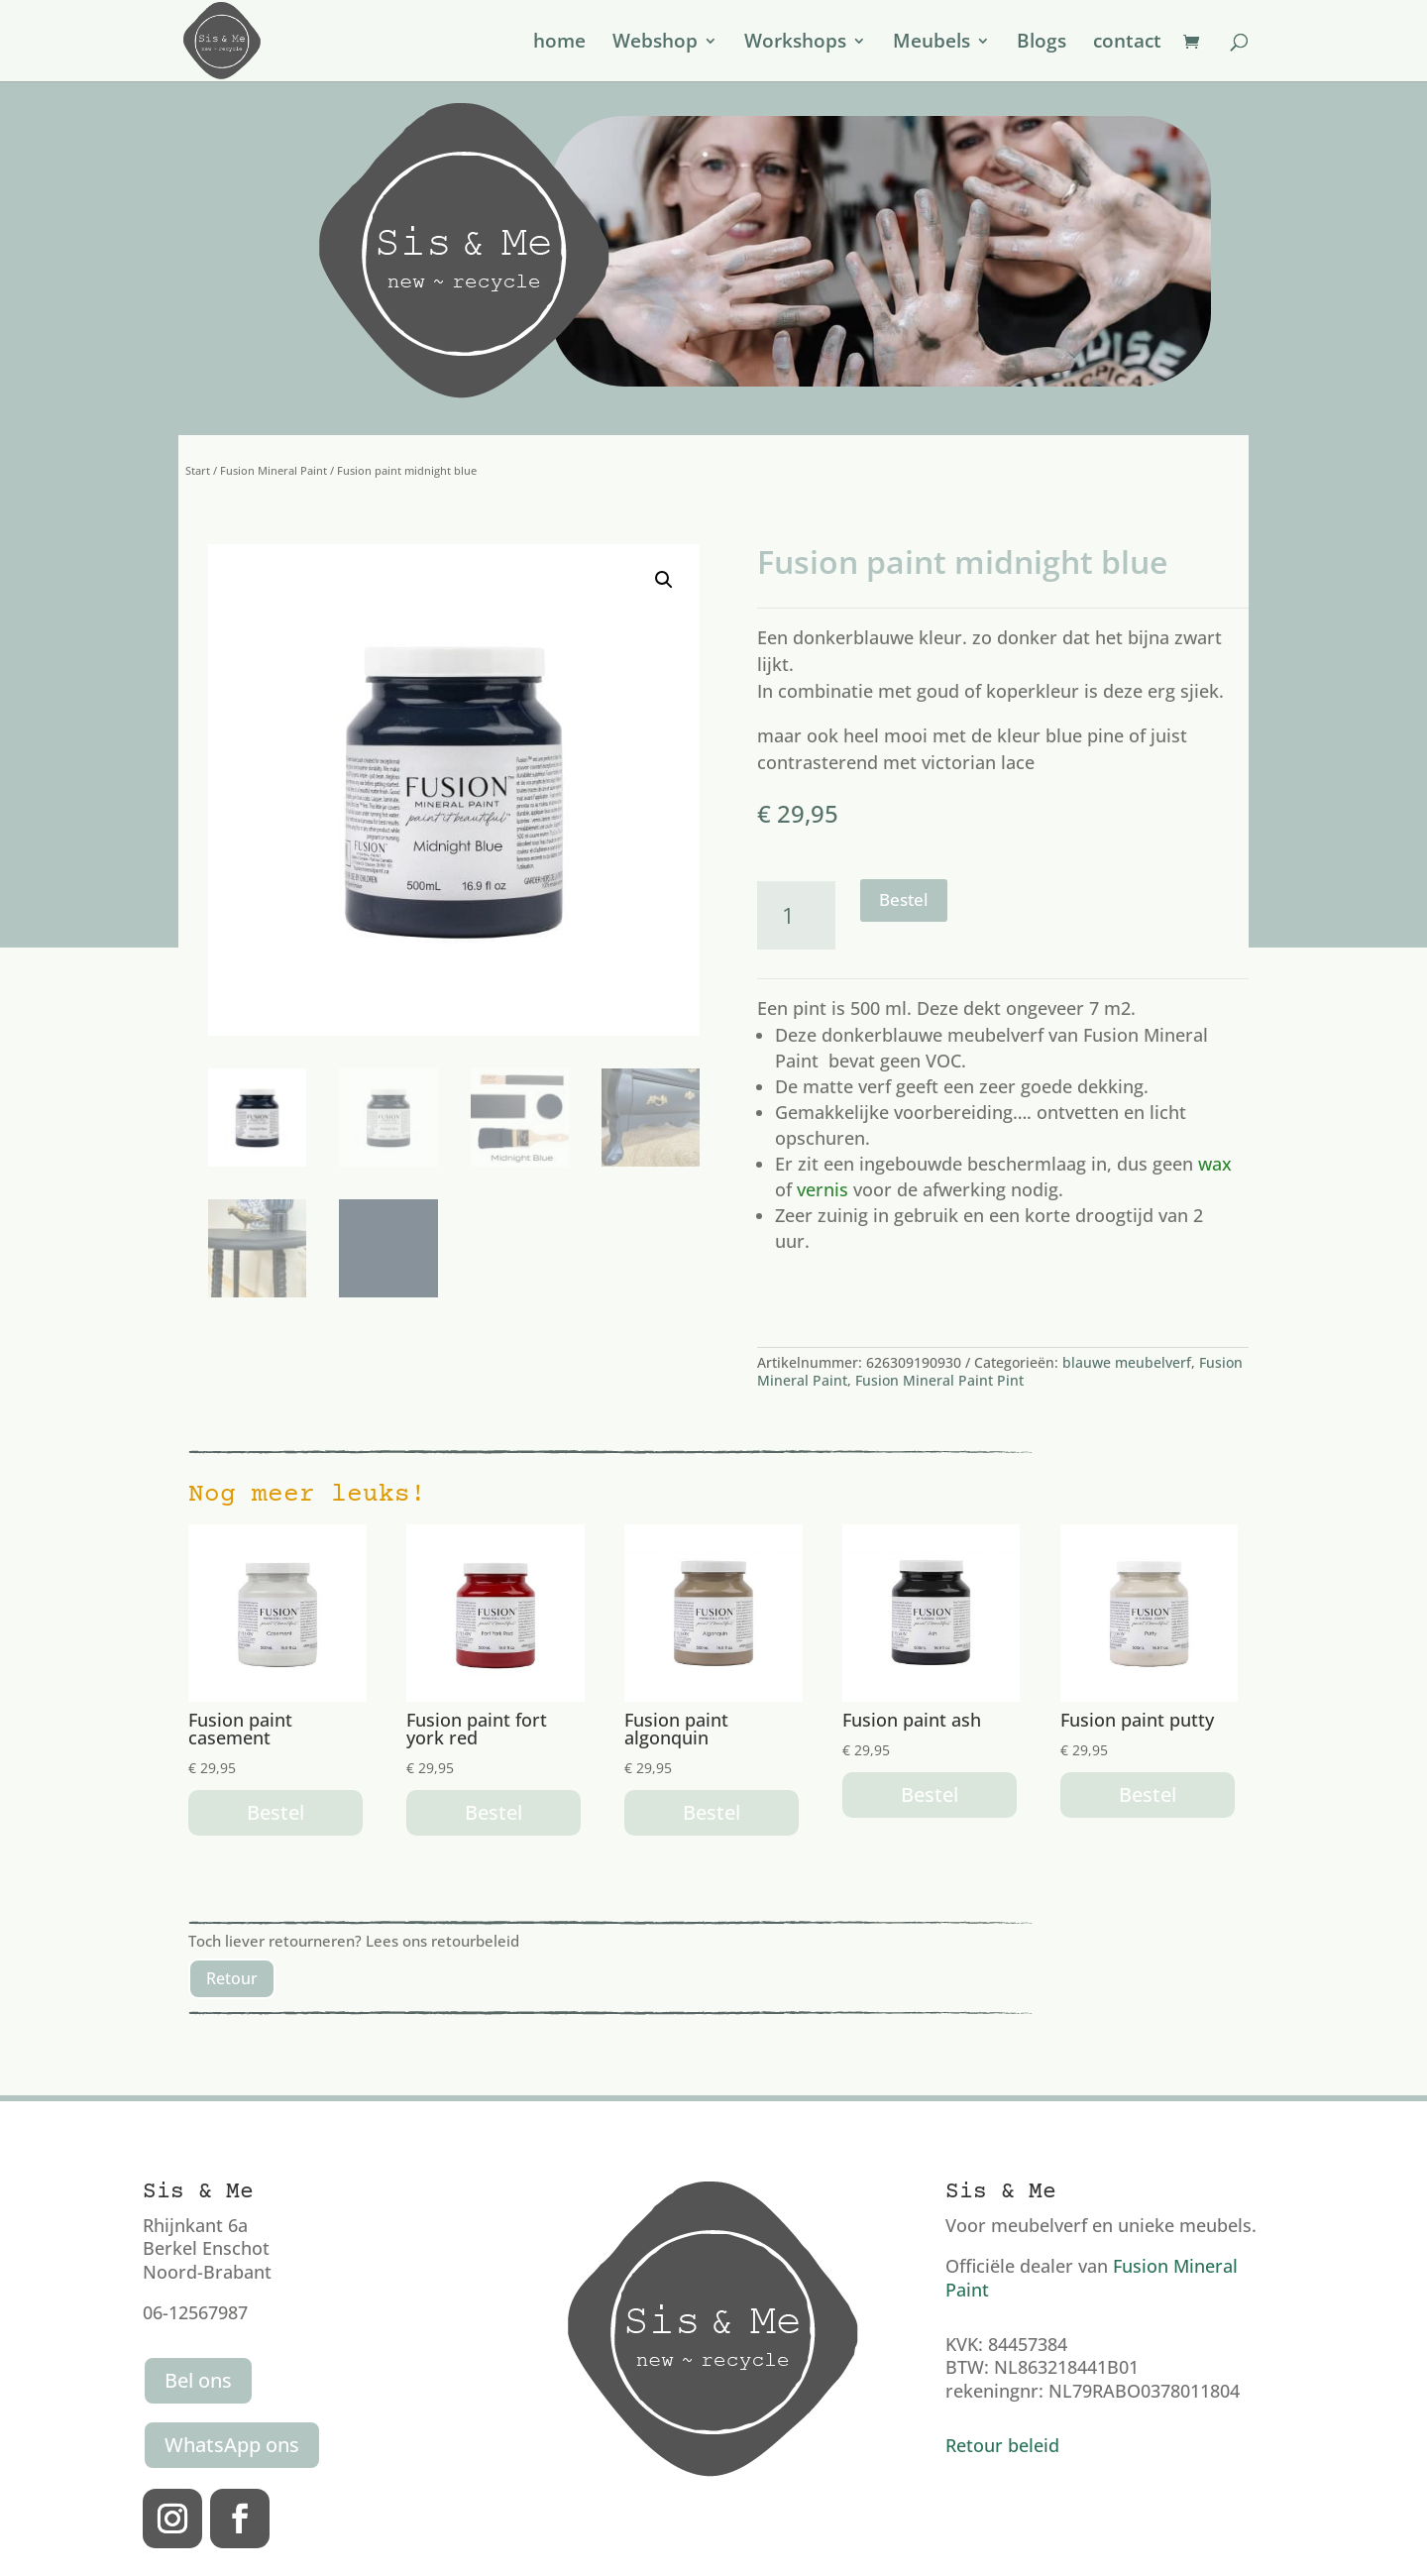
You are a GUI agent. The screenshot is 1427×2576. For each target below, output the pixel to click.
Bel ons (198, 2380)
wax (1215, 1164)
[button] (664, 580)
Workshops (795, 44)
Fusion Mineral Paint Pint (939, 1380)
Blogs (1041, 44)
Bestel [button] (275, 1812)
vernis (822, 1189)
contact (1127, 44)
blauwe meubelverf (1126, 1362)
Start (197, 470)
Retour (232, 1978)
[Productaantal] (796, 915)
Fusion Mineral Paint (273, 470)
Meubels (931, 44)
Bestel (904, 899)
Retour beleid (1002, 2445)
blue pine (1084, 735)
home (559, 44)
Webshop (655, 44)
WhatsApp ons (232, 2444)
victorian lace (978, 762)
